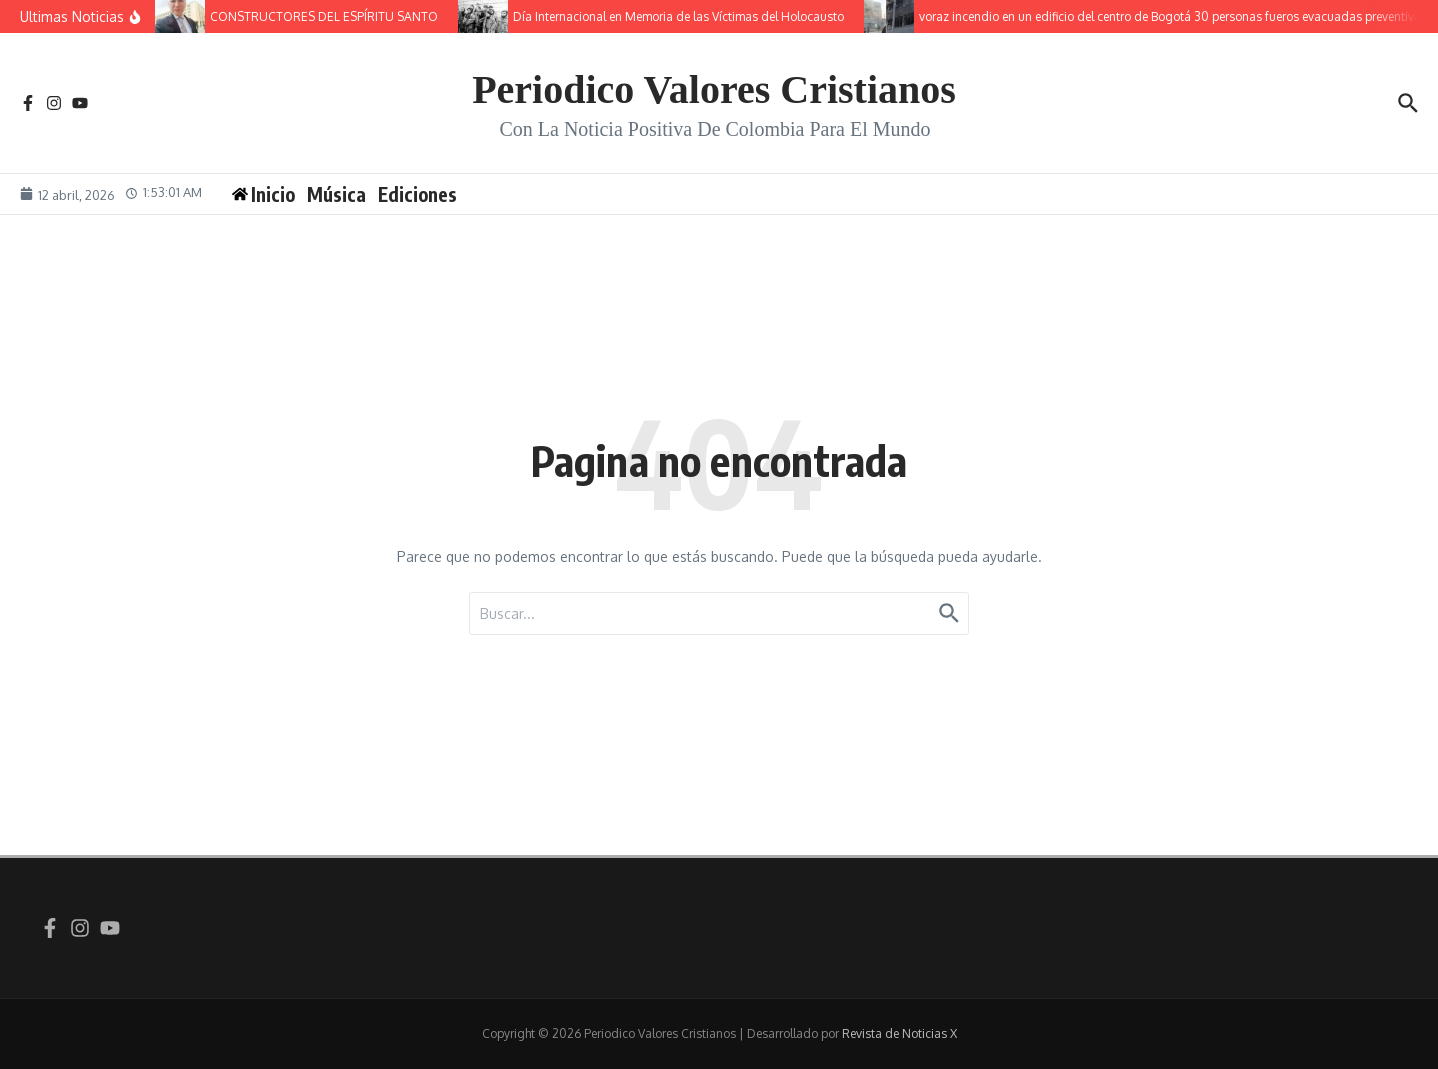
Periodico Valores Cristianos (714, 89)
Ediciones (417, 194)
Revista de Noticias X (899, 1033)
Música (336, 194)
